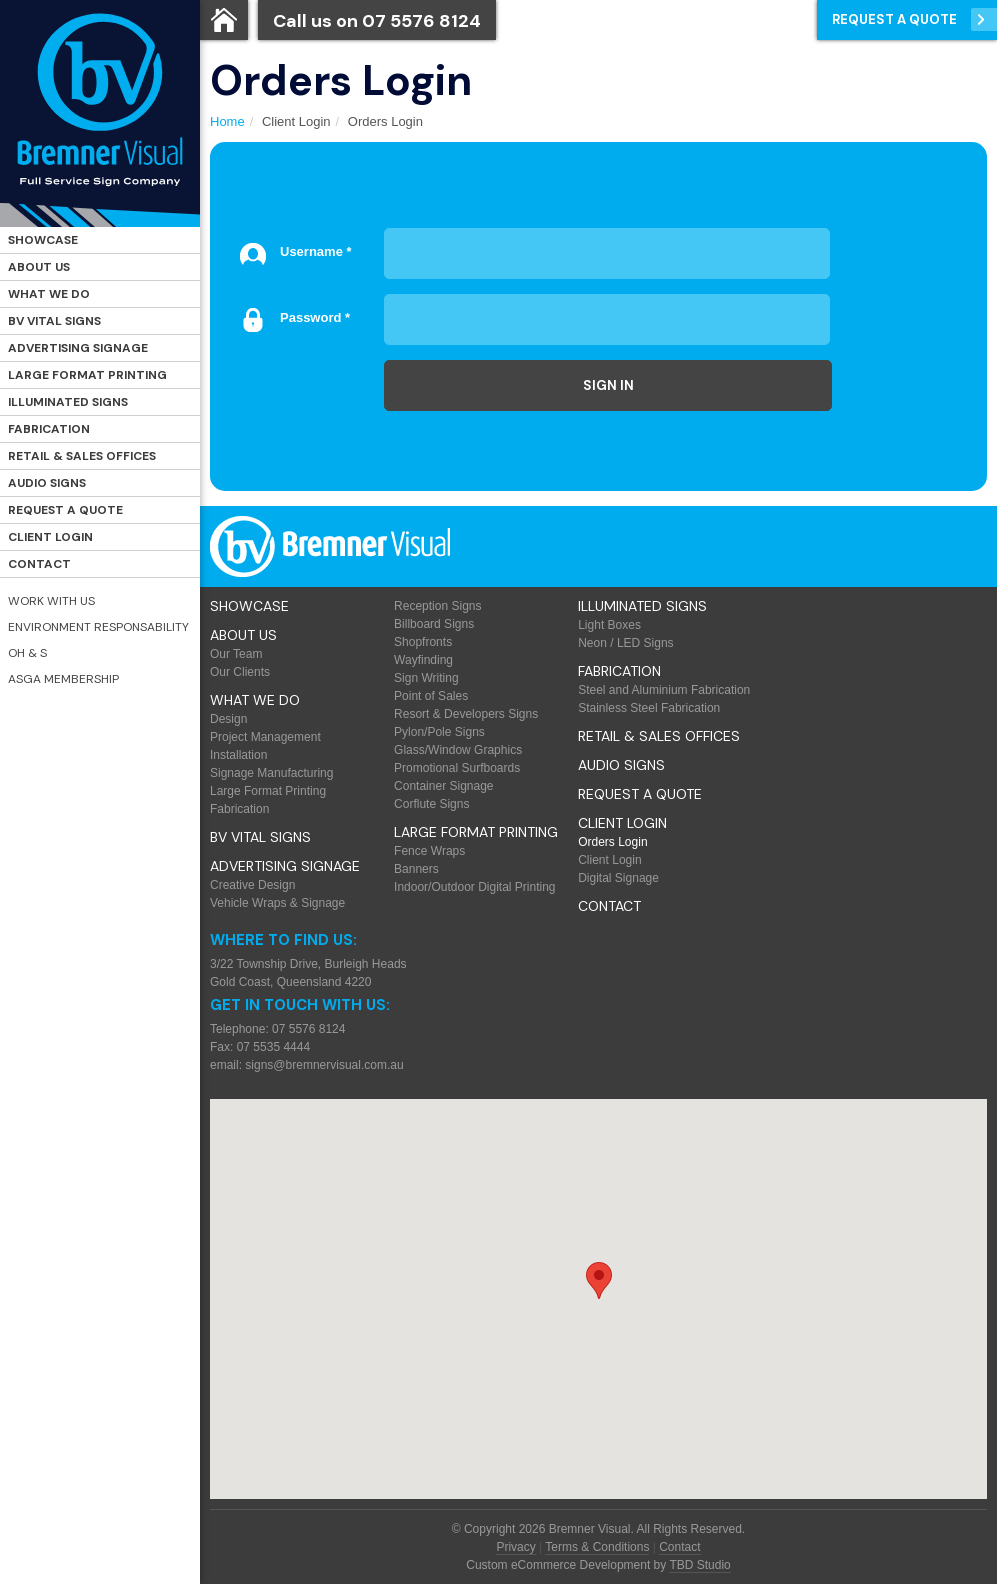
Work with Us (51, 601)
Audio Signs (47, 483)
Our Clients (240, 672)
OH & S (27, 653)
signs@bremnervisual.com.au (324, 1065)
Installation (238, 755)
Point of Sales (431, 696)
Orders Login (612, 842)
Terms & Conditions (597, 1547)
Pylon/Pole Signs (439, 732)
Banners (416, 869)
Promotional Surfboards (457, 768)
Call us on (377, 21)
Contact (39, 564)
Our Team (236, 654)
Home (227, 121)
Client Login (50, 537)
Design (228, 719)
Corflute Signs (431, 804)
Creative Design (252, 885)
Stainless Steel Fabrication (649, 708)
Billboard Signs (434, 624)
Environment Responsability (98, 627)
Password (315, 317)
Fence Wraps (429, 851)
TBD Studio (699, 1565)
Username (316, 251)
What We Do (49, 294)
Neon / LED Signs (625, 643)
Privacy (515, 1547)
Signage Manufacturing (271, 773)
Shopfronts (423, 642)
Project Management (265, 737)
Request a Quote (65, 510)
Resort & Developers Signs (466, 714)
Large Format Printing (87, 375)
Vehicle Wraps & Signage (277, 903)
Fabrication (49, 429)
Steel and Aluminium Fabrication (664, 690)
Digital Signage (618, 878)
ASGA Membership (63, 679)
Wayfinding (423, 660)
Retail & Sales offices (82, 456)
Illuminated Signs (68, 402)
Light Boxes (609, 625)
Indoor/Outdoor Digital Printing (474, 887)
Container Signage (443, 786)
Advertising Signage (78, 348)
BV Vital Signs (54, 321)
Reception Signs (437, 606)
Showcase (43, 240)
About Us (39, 267)
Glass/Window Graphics (458, 750)
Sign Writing (426, 678)
